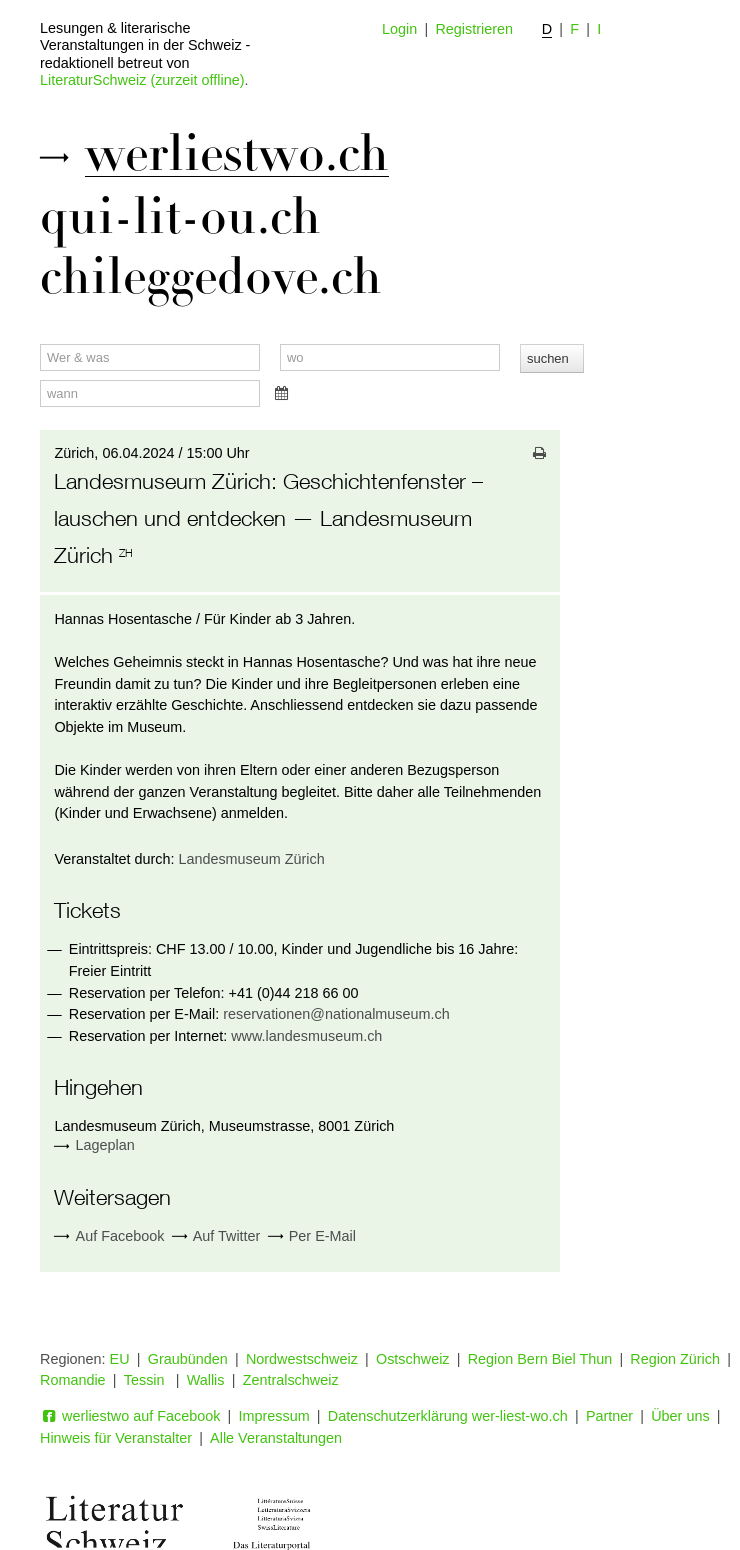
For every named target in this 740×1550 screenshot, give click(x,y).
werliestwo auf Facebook (130, 1416)
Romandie (73, 1380)
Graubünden (188, 1359)
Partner (609, 1416)
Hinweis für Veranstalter (116, 1438)
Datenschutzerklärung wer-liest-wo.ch (448, 1416)
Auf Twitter (216, 1236)
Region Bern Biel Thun (540, 1359)
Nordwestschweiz (302, 1359)
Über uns (680, 1416)
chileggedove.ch (211, 277)
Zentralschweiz (291, 1380)
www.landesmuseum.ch (306, 1036)
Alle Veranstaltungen (276, 1438)
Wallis (206, 1380)
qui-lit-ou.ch (180, 217)
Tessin (146, 1380)
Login (399, 29)
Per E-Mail (312, 1236)
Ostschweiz (413, 1359)
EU (120, 1359)
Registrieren (474, 29)
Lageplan (105, 1145)
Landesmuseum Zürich (251, 859)
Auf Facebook (109, 1236)
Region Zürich (675, 1359)
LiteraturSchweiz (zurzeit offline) (142, 80)
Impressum (274, 1416)
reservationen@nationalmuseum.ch (336, 1014)
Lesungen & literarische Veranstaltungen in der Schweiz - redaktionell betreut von (145, 45)
